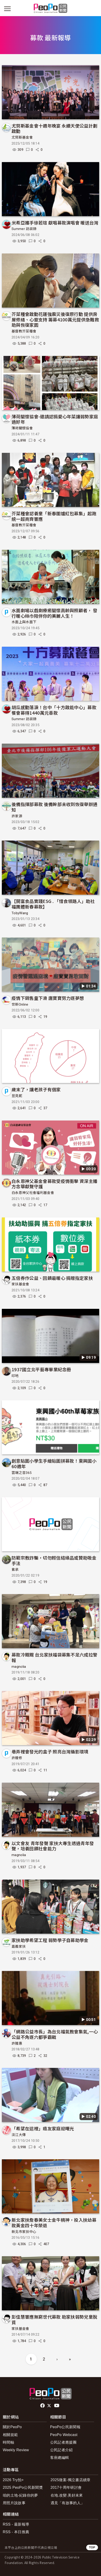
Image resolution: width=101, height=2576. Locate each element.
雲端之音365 (21, 1473)
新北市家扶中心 (24, 2232)
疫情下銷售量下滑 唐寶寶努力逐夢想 (48, 998)
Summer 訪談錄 (24, 229)
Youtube (57, 2405)
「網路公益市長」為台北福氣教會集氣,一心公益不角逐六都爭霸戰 (55, 2034)
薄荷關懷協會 (22, 428)
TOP (92, 2547)
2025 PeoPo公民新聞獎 (23, 2487)
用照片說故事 (14, 2503)
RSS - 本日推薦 (16, 2532)
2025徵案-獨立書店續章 (71, 2480)
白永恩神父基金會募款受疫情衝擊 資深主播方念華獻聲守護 (54, 1184)
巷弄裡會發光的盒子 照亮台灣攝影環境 (50, 1751)
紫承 (15, 1570)
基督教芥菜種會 (24, 331)
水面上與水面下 (24, 622)
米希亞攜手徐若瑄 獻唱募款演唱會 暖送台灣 (55, 222)
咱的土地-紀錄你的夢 (20, 2495)
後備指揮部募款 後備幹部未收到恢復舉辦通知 (54, 807)
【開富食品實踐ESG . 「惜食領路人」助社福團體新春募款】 (53, 904)
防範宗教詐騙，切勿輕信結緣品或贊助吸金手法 (54, 1560)
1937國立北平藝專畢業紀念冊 (41, 1369)
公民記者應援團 (63, 2442)
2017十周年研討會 (66, 2487)
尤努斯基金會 (22, 137)
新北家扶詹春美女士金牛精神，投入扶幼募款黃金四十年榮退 (54, 2222)
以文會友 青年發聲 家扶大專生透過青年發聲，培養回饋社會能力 (53, 1846)
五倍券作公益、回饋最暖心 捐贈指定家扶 (52, 1278)
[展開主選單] (7, 8)
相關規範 (10, 2435)
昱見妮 (17, 1096)
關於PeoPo (12, 2427)
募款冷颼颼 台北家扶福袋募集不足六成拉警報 (54, 1657)
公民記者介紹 (61, 2450)
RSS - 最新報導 (16, 2524)
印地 (15, 1376)
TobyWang (20, 913)
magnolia (19, 1667)
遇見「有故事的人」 (68, 2503)
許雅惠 (17, 2043)
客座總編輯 (59, 2458)
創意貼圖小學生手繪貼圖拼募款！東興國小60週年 (54, 1463)
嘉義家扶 (19, 1946)
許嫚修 (17, 1758)
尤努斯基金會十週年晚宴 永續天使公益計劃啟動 (54, 128)
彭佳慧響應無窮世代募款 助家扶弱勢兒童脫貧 (54, 2319)
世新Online (20, 1004)
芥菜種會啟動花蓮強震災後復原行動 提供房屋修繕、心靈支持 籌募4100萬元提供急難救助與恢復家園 (55, 319)
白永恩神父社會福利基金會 (33, 1193)
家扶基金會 (20, 1284)
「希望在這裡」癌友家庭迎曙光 (43, 2128)
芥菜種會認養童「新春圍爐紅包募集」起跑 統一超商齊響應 (54, 516)
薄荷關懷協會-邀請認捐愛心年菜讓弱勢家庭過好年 (55, 419)
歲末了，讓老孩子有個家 (36, 1089)
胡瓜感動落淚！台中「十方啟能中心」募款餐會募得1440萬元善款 (54, 710)
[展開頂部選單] (93, 8)
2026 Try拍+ (13, 2480)
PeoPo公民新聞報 (65, 2427)
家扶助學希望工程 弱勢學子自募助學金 (50, 1940)
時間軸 (8, 2442)
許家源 (17, 816)
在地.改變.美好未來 (67, 2495)
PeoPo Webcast (64, 2435)
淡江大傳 (19, 2135)
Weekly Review (16, 2450)
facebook (43, 2405)
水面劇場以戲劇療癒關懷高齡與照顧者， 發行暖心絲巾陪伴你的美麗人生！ (54, 613)
